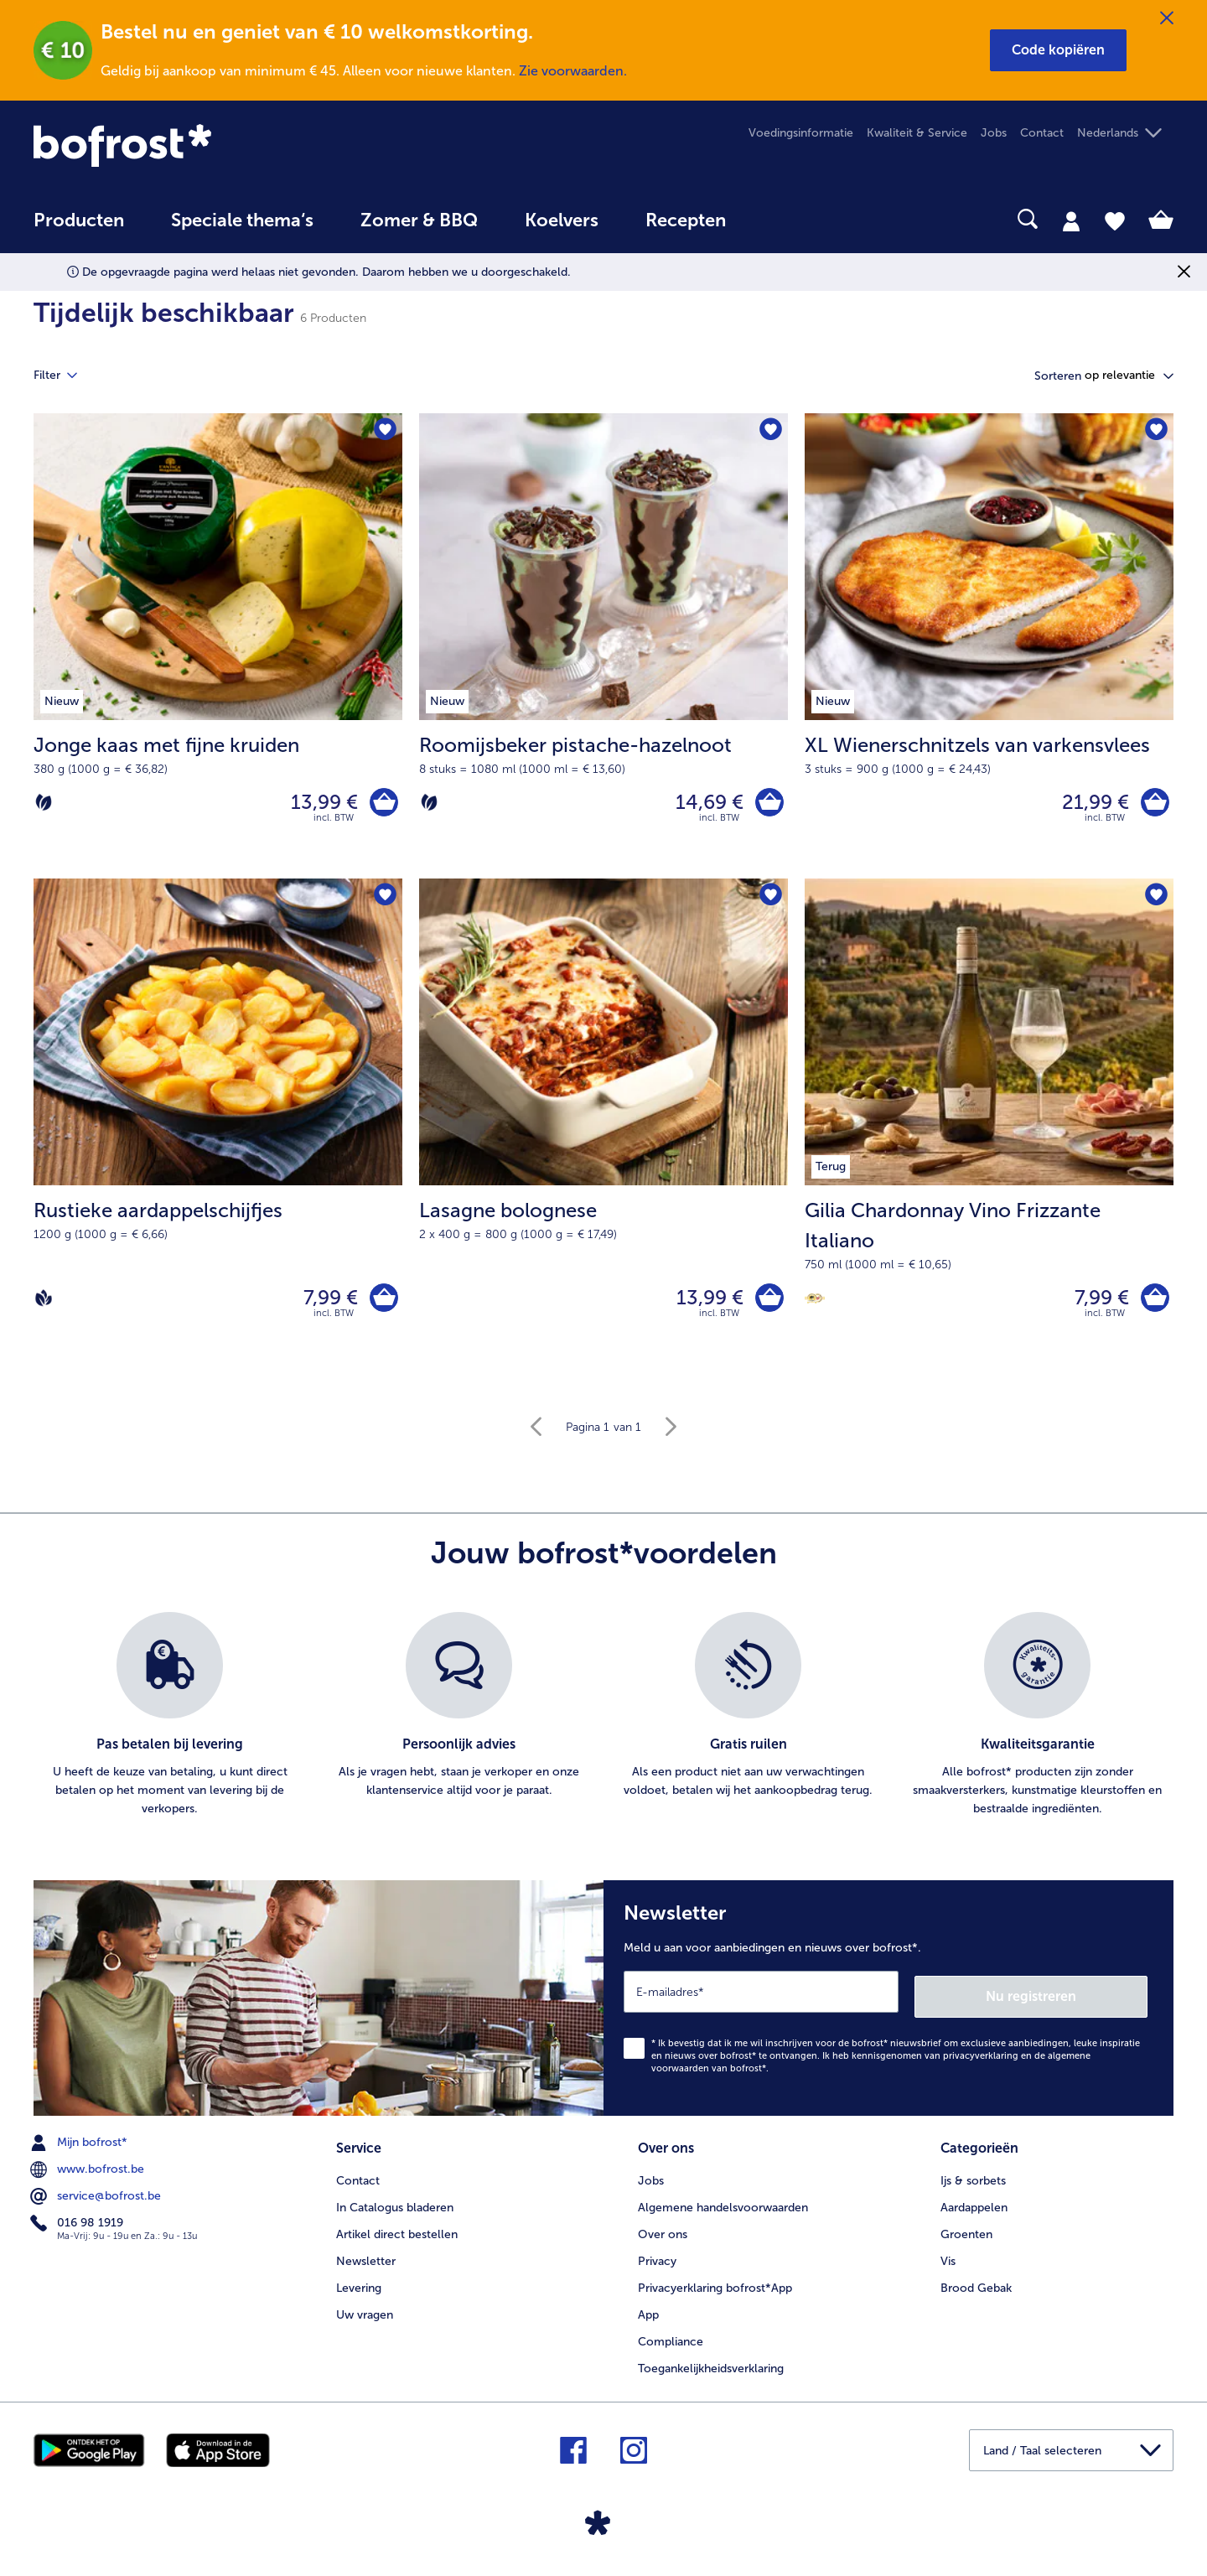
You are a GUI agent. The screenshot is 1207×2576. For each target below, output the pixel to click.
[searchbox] (784, 219)
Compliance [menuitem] (670, 2343)
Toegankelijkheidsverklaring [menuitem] (711, 2370)
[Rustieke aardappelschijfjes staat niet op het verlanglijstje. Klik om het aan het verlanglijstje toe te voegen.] (384, 901)
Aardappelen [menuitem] (974, 2209)
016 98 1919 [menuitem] (78, 2227)
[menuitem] (79, 228)
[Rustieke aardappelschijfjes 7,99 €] (218, 1133)
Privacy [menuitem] (657, 2263)
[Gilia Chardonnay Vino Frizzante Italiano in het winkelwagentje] (1153, 1304)
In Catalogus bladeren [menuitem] (394, 2209)
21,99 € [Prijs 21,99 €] (1091, 803)
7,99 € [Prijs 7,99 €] (326, 1304)
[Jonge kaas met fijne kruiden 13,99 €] (218, 648)
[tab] (1071, 220)
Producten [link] (79, 220)
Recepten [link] (685, 220)
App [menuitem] (648, 2316)
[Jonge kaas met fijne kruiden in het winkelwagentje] (381, 804)
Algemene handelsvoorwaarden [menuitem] (723, 2209)
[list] (603, 1724)
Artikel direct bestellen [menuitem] (397, 2236)
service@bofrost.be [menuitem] (97, 2200)
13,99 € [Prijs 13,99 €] (320, 803)
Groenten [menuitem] (966, 2236)
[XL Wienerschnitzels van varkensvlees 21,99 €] (989, 648)
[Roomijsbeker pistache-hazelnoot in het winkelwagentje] (767, 804)
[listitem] (169, 1724)
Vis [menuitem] (948, 2263)
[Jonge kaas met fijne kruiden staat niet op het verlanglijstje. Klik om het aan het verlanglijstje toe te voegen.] (384, 431)
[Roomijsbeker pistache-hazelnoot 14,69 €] (603, 648)
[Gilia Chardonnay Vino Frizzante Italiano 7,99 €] (989, 1133)
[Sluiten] (1166, 18)
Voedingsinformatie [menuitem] (801, 133)
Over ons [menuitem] (662, 2236)
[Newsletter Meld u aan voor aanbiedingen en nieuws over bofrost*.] (888, 2004)
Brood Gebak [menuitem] (976, 2290)
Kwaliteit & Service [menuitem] (917, 133)
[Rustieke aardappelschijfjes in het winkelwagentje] (381, 1304)
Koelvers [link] (561, 220)
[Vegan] (44, 1304)
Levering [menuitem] (358, 2290)
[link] (205, 145)
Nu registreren (1080, 2000)
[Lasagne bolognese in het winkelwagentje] (767, 1304)
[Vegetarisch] (44, 804)
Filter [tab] (65, 375)
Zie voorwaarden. (573, 71)
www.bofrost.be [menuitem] (89, 2173)
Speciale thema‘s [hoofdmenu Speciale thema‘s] (242, 220)
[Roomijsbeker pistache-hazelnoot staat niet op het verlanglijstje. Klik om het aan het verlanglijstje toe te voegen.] (770, 431)
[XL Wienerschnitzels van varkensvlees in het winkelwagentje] (1153, 804)
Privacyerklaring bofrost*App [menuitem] (715, 2290)
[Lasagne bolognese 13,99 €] (603, 1133)
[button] (1058, 50)
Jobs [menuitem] (994, 133)
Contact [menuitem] (1042, 133)
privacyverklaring (980, 2060)
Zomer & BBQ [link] (419, 220)
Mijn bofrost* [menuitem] (80, 2146)
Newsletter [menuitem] (366, 2263)
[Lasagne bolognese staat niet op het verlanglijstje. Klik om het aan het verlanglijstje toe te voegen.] (770, 901)
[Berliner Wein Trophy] (815, 1305)
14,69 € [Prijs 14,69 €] (705, 803)
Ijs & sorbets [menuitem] (973, 2182)
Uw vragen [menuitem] (364, 2316)
